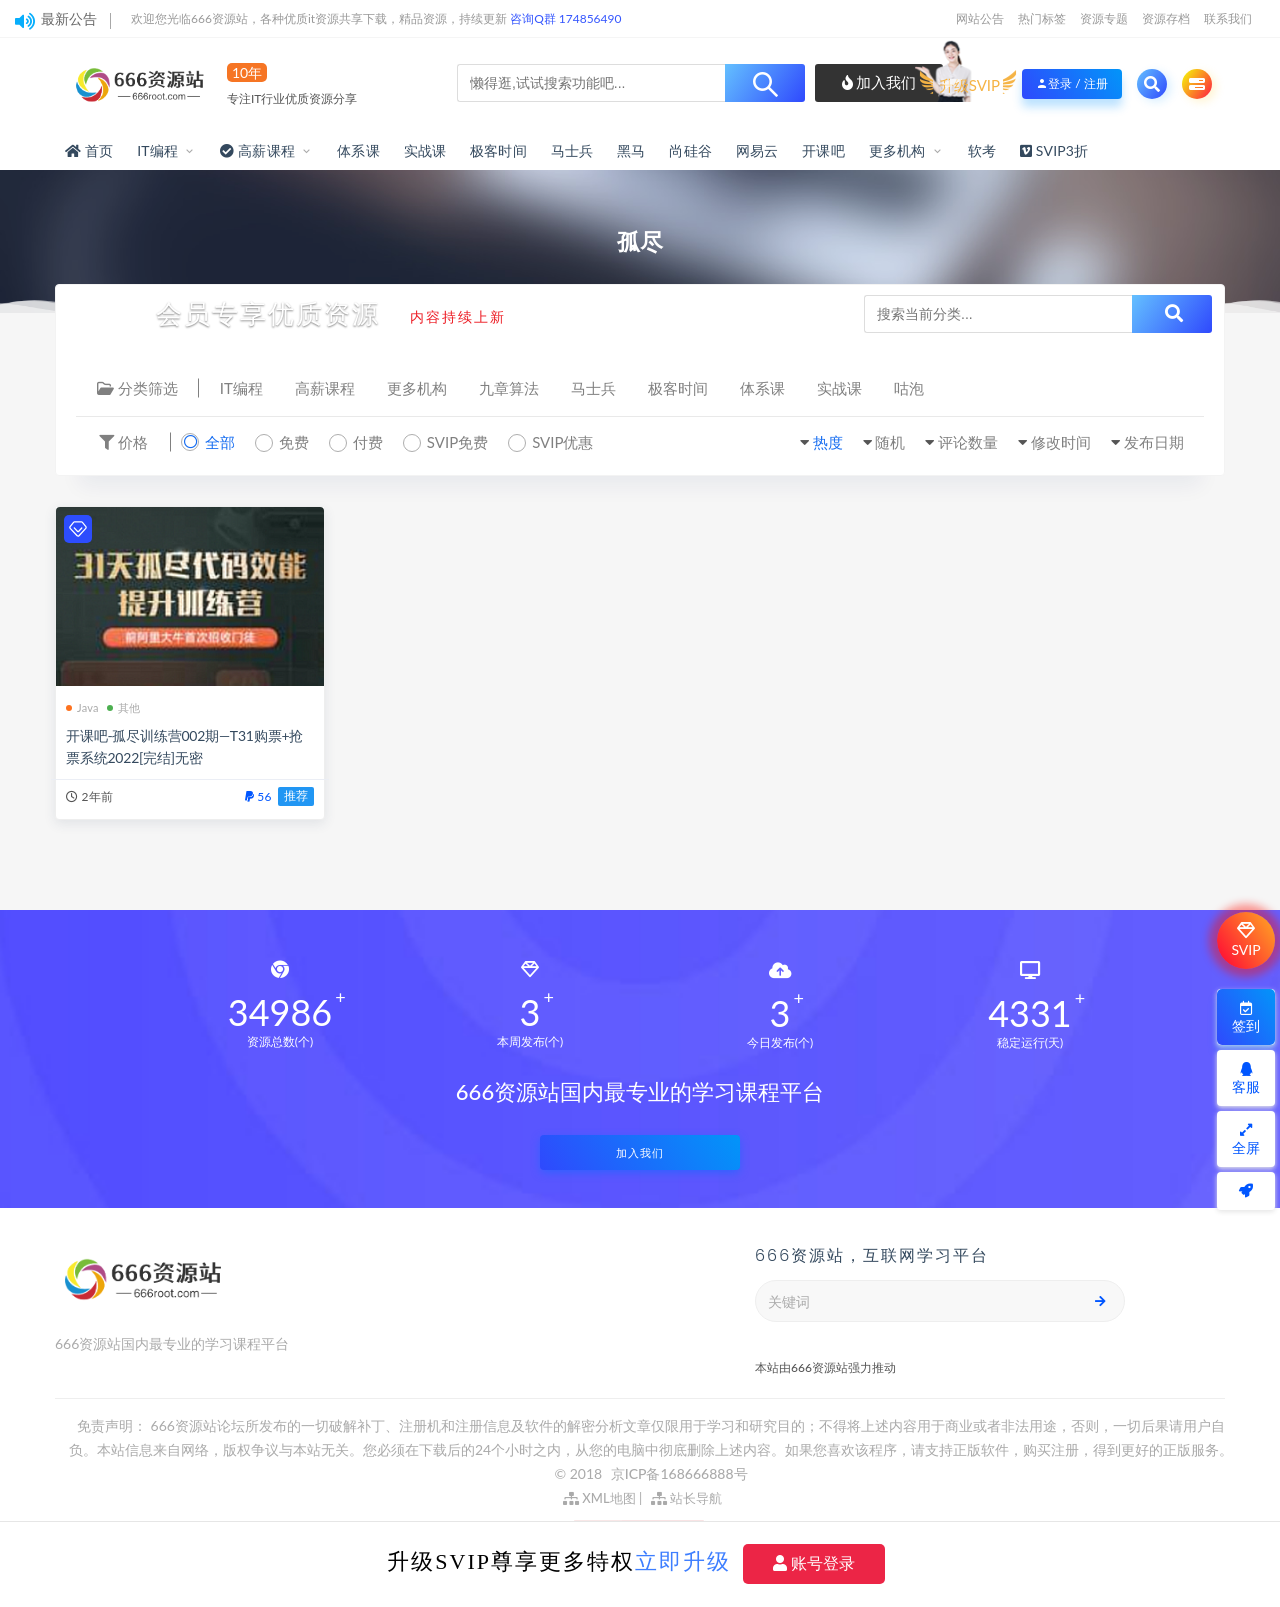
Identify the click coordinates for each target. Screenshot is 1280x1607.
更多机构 (897, 150)
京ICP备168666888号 (679, 1473)
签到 (1246, 1017)
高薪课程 (325, 388)
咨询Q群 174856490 (565, 18)
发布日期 (1154, 442)
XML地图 (599, 1498)
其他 (123, 707)
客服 (1246, 1078)
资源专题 (1104, 18)
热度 (828, 442)
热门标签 (1042, 18)
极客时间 (498, 150)
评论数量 (968, 442)
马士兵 (572, 150)
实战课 (425, 150)
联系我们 (1228, 18)
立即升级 (683, 1561)
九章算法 (509, 388)
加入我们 (879, 82)
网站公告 (980, 18)
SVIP (1245, 940)
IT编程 (157, 150)
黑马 (631, 150)
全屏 (1246, 1139)
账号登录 (814, 1563)
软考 (982, 150)
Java (82, 707)
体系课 (358, 150)
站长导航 (686, 1498)
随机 (890, 442)
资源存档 (1166, 18)
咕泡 (909, 388)
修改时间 (1061, 442)
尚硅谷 (690, 150)
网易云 (757, 150)
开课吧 (823, 150)
